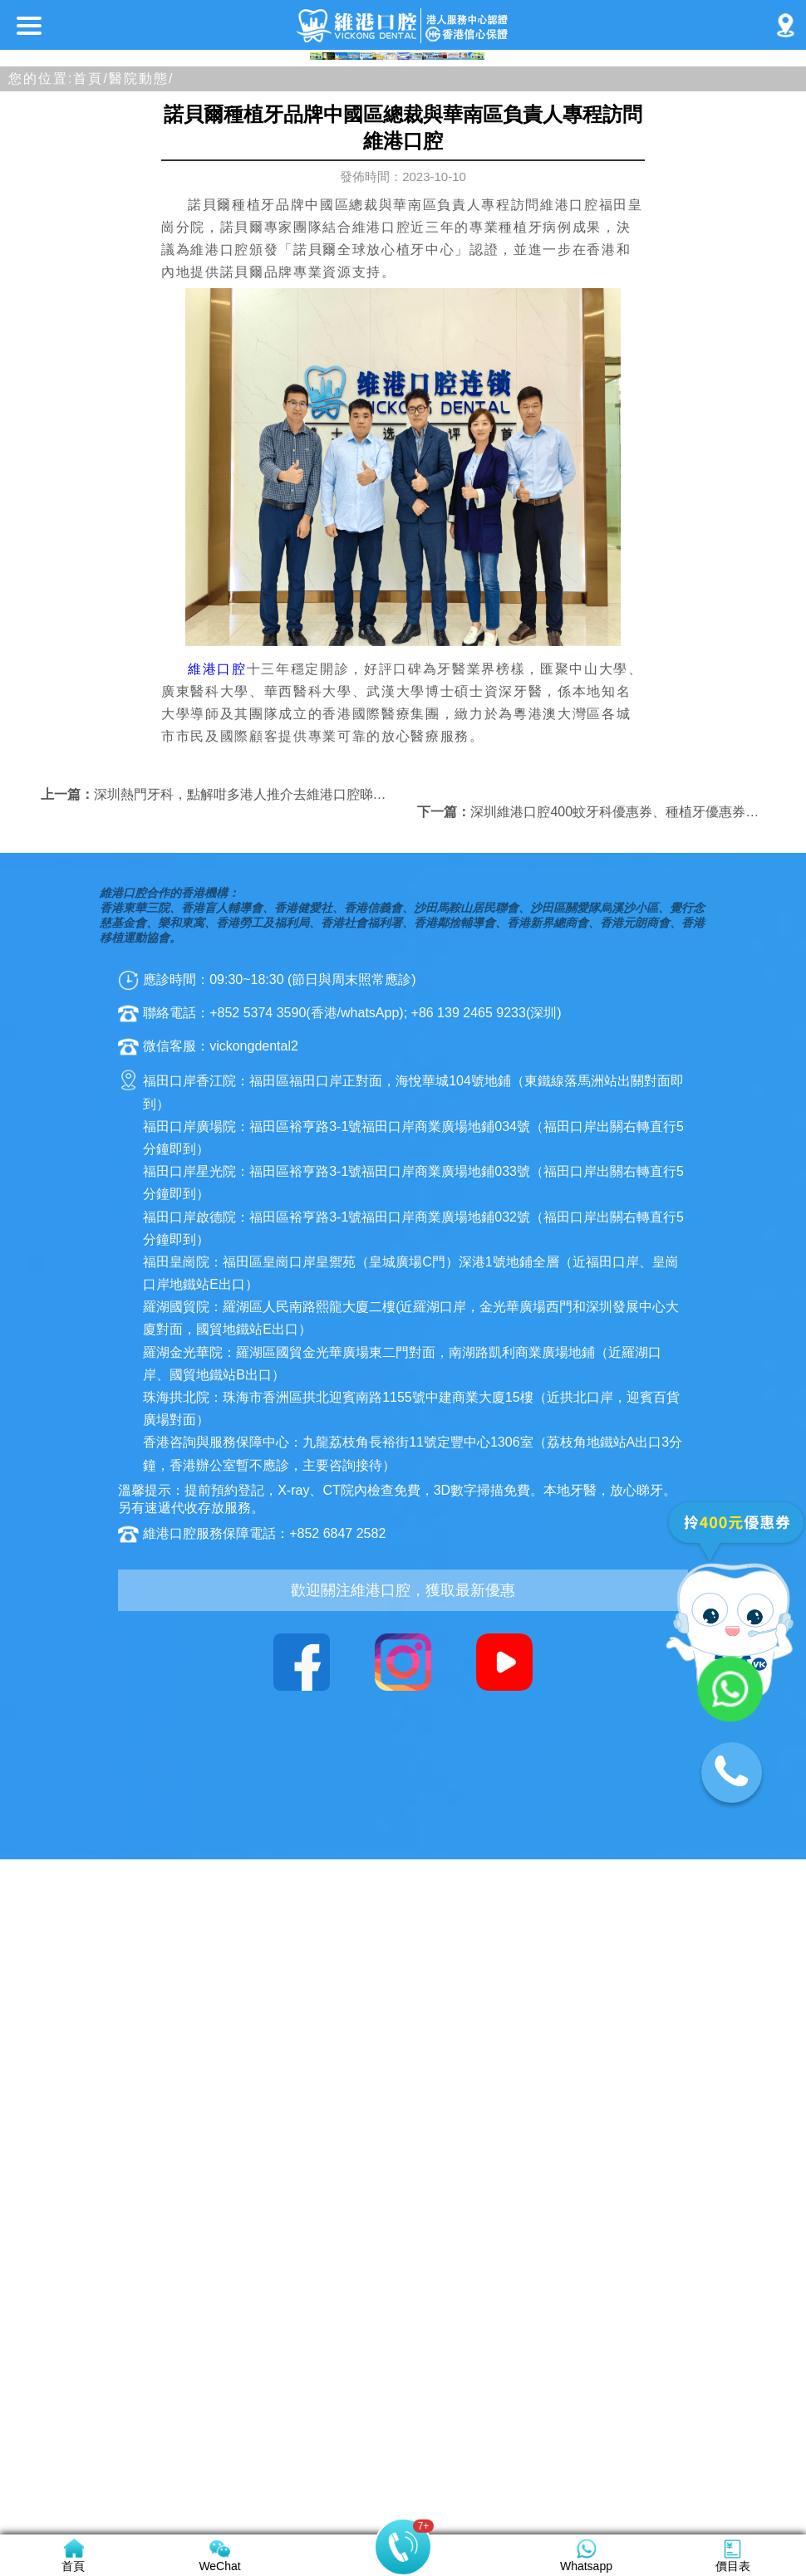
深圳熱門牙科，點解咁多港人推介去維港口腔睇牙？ (247, 1290)
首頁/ (90, 574)
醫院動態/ (141, 574)
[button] (323, 540)
